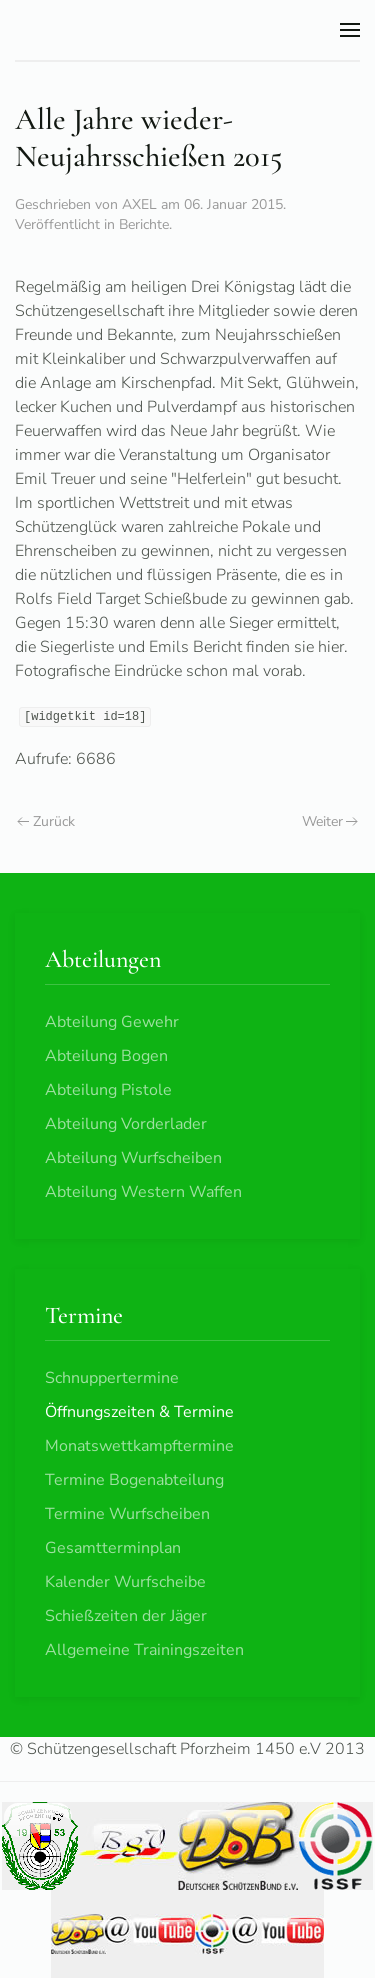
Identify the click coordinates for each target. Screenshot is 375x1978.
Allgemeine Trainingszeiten (144, 1650)
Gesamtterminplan (113, 1548)
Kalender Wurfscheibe (125, 1582)
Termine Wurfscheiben (127, 1514)
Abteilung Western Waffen (143, 1192)
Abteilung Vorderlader (126, 1124)
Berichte (144, 224)
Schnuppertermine (112, 1378)
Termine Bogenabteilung (134, 1480)
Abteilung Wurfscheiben (133, 1158)
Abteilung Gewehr (112, 1022)
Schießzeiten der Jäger (126, 1616)
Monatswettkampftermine (139, 1446)
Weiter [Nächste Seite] (330, 821)
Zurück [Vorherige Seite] (46, 821)
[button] (350, 30)
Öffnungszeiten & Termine (139, 1412)
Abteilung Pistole (108, 1090)
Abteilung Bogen (106, 1056)
